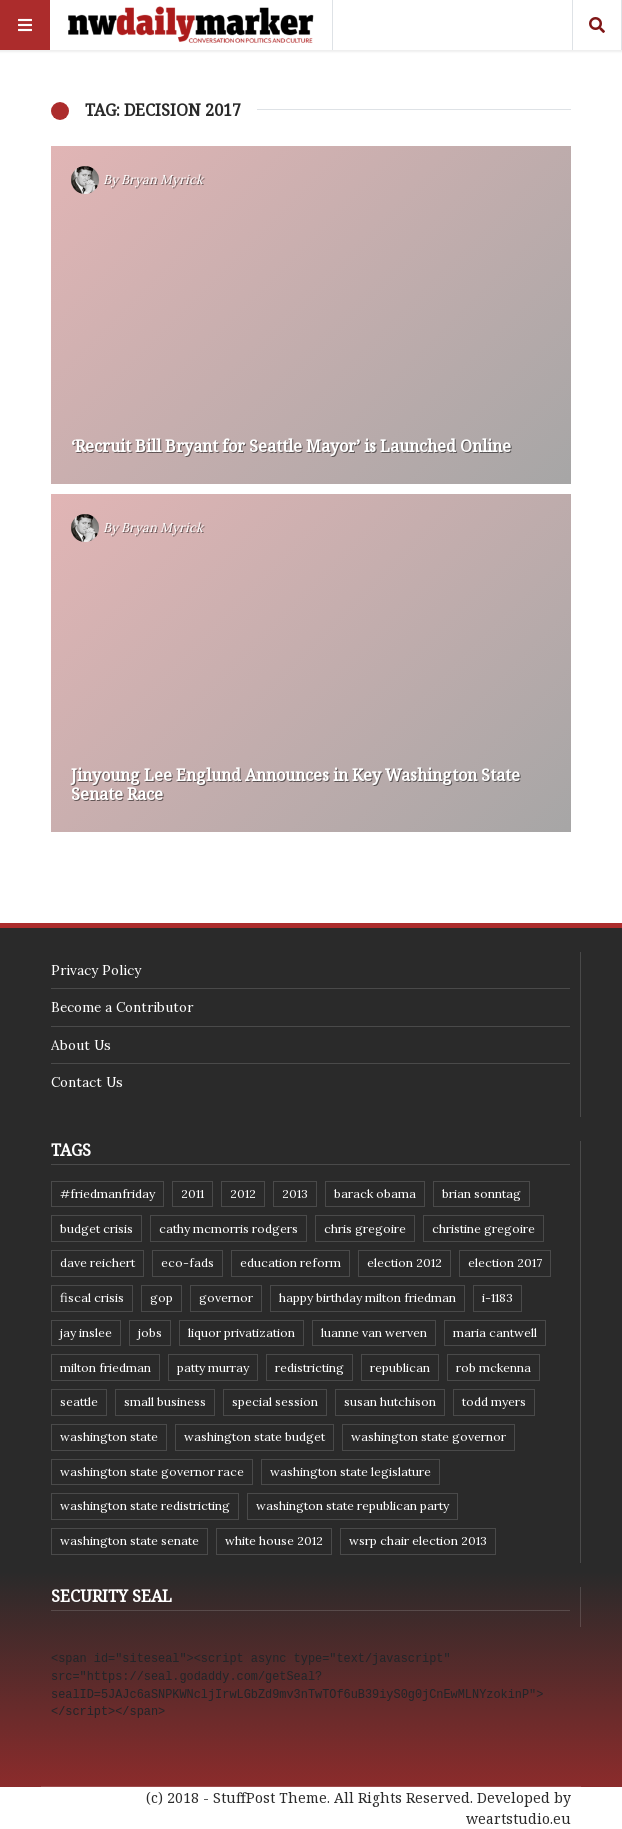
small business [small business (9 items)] (165, 1401)
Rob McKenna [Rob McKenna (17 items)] (493, 1367)
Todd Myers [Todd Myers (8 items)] (494, 1401)
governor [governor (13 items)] (226, 1297)
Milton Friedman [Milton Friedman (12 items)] (105, 1367)
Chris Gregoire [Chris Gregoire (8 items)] (365, 1228)
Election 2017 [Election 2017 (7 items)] (505, 1262)
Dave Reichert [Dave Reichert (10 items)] (97, 1262)
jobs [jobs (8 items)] (150, 1332)
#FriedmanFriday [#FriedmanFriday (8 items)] (107, 1193)
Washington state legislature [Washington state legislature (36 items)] (350, 1471)
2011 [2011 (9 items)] (192, 1193)
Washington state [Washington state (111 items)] (109, 1436)
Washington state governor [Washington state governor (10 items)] (428, 1436)
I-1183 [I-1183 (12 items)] (497, 1297)
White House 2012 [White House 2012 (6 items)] (274, 1540)
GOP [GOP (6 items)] (161, 1297)
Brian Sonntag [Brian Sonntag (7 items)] (481, 1193)
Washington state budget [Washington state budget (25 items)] (254, 1436)
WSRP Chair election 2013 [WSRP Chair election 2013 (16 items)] (418, 1540)
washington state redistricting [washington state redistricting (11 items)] (145, 1505)
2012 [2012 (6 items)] (243, 1193)
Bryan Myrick (162, 179)
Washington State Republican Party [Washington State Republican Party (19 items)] (352, 1505)
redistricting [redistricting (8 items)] (309, 1367)
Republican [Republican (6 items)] (400, 1367)
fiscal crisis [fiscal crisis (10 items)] (92, 1297)
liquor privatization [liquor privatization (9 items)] (241, 1332)
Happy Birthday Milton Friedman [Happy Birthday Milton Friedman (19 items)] (367, 1297)
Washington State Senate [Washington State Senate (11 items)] (129, 1540)
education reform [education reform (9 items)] (290, 1262)
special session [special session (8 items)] (275, 1401)
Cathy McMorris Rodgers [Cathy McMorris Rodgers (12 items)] (228, 1228)
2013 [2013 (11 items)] (295, 1193)
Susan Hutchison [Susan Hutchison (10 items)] (390, 1401)
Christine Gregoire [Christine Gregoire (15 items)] (483, 1228)
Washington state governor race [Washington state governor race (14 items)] (152, 1471)
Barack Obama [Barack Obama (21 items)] (375, 1193)
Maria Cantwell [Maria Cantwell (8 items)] (495, 1332)
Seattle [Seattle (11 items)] (79, 1401)
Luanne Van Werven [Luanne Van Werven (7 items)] (374, 1332)
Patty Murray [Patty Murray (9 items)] (213, 1367)
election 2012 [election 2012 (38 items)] (404, 1262)
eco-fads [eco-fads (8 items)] (187, 1262)
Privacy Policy (96, 970)
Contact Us (87, 1082)
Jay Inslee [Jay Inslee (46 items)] (86, 1332)
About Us (81, 1045)
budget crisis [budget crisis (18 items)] (96, 1228)
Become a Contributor (122, 1007)
